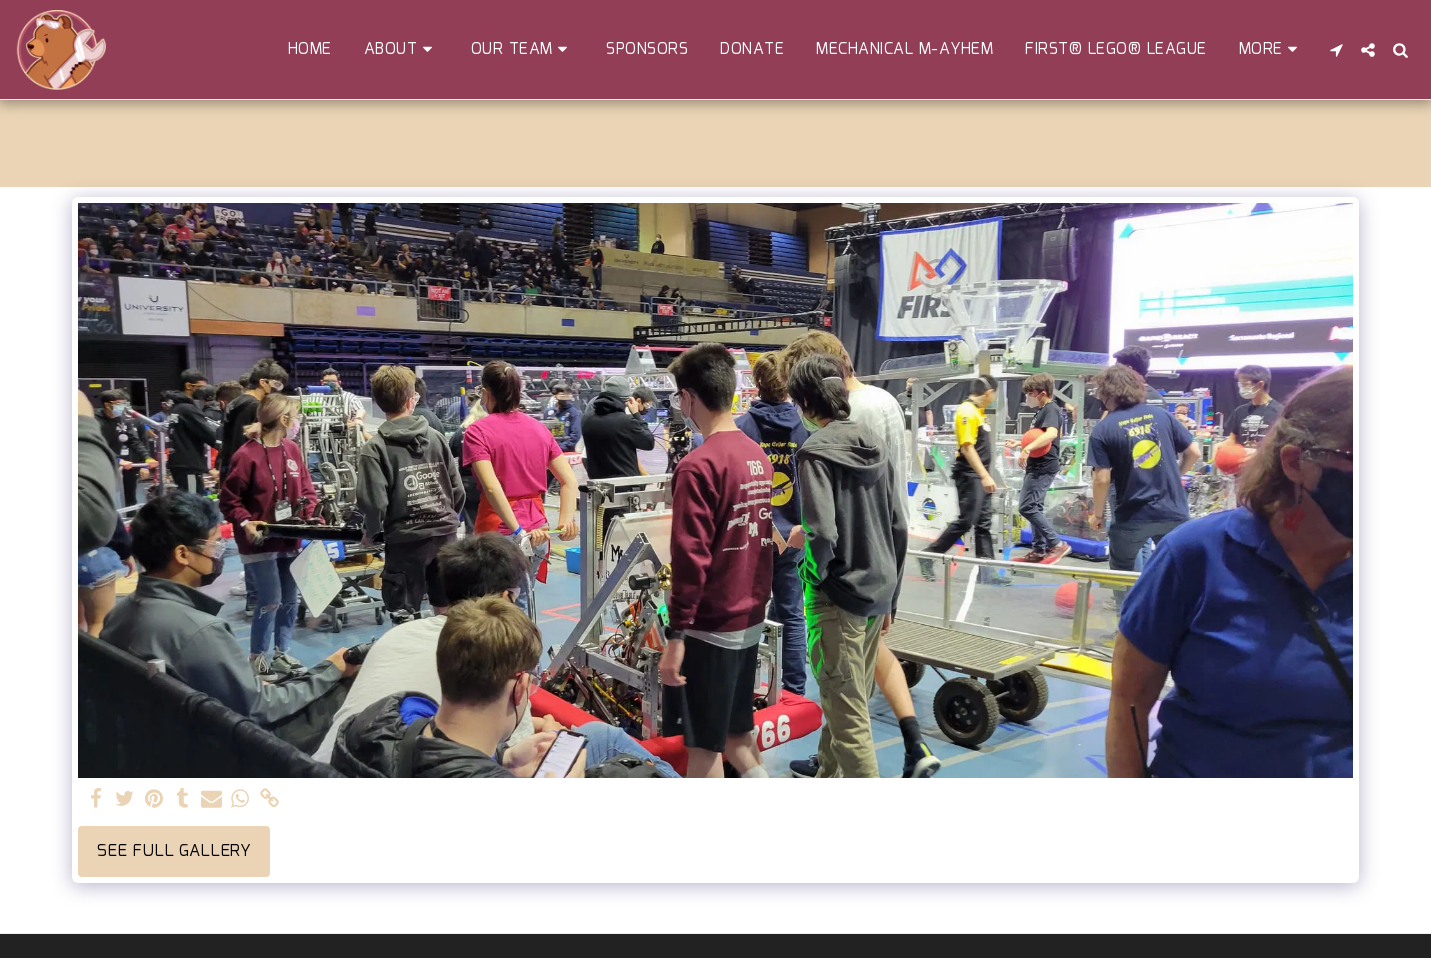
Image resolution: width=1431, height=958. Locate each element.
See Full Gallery (174, 851)
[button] (401, 49)
